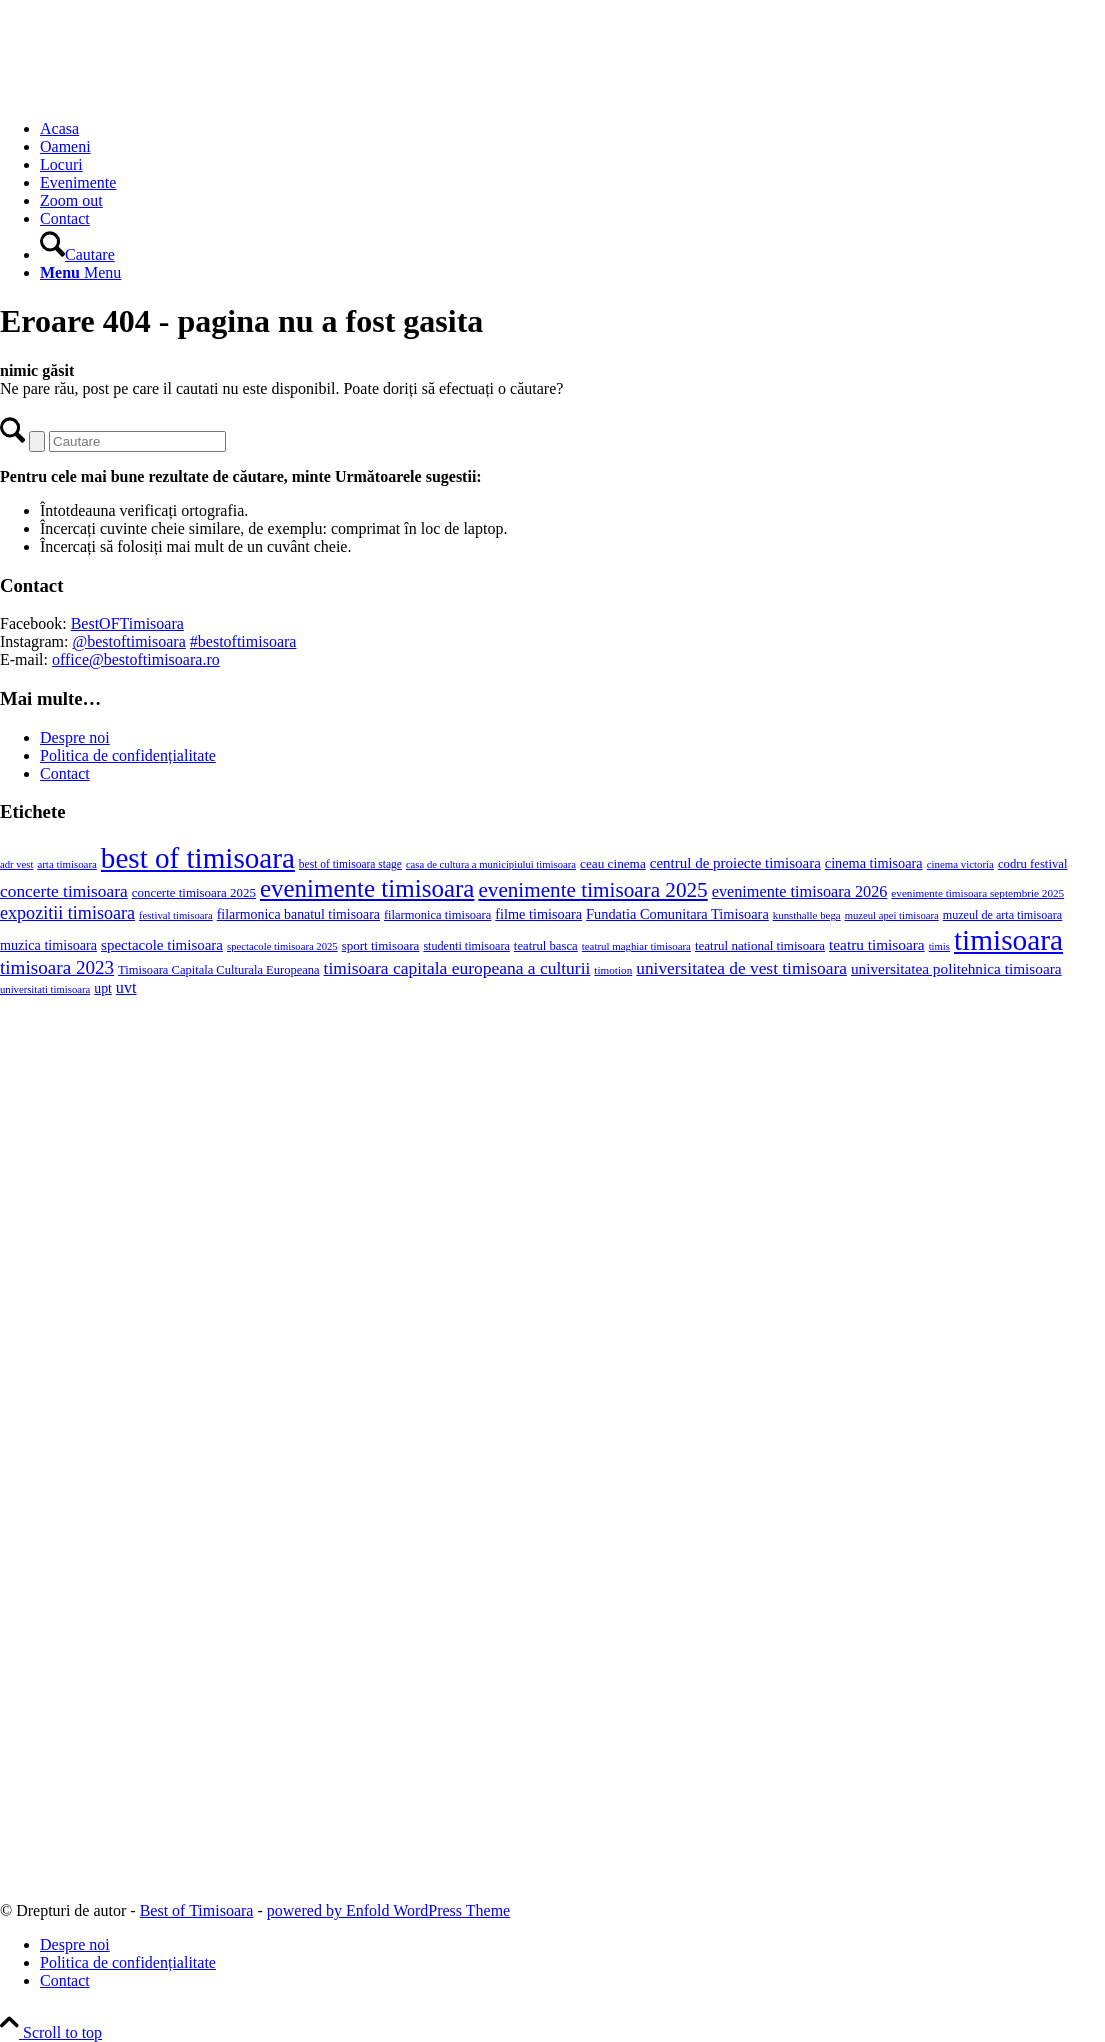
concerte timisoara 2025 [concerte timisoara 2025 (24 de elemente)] (194, 892)
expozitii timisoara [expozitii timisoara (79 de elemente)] (67, 913)
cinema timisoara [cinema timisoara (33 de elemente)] (874, 863)
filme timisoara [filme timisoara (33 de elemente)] (538, 914)
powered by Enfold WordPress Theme (388, 1910)
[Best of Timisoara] (150, 94)
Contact (65, 773)
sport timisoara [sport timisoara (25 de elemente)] (381, 945)
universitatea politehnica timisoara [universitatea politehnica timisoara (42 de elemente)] (956, 968)
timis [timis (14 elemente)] (939, 946)
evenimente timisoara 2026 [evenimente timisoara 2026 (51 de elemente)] (800, 892)
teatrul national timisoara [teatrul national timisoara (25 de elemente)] (760, 945)
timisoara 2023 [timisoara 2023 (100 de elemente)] (57, 967)
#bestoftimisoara (243, 641)
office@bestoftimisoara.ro (136, 659)
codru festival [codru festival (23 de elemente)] (1033, 864)
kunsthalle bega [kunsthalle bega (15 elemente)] (807, 915)
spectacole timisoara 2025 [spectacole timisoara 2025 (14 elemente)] (282, 946)
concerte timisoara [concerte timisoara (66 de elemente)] (64, 891)
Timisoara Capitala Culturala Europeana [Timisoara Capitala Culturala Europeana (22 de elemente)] (218, 970)
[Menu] (80, 272)
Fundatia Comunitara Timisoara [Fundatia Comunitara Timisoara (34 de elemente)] (677, 914)
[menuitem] (572, 129)
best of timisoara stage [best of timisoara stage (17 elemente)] (350, 864)
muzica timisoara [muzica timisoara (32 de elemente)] (48, 945)
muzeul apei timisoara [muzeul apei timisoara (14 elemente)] (892, 915)
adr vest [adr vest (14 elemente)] (16, 864)
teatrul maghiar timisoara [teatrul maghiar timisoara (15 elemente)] (636, 946)
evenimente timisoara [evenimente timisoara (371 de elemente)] (367, 888)
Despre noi (75, 737)
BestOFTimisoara (127, 623)
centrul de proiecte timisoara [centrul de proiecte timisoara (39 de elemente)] (735, 863)
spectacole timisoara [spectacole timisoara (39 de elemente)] (162, 945)
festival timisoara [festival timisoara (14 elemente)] (176, 915)
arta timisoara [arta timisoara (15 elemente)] (66, 864)
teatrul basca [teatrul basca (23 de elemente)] (546, 946)
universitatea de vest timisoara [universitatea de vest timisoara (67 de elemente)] (741, 968)
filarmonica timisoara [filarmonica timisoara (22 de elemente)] (437, 915)
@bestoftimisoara (128, 641)
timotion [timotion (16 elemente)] (613, 970)
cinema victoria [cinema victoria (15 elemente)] (960, 864)
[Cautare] (77, 254)
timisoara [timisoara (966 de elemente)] (1008, 940)
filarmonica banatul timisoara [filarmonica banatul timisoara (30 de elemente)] (298, 914)
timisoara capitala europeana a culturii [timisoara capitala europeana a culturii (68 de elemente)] (457, 968)
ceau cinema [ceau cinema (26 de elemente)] (613, 863)
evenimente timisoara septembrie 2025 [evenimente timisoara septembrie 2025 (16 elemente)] (977, 893)
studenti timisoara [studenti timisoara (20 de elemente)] (466, 946)
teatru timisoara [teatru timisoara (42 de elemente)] (877, 944)
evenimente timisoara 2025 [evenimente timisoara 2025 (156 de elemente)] (592, 890)
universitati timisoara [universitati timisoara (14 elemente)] (45, 989)
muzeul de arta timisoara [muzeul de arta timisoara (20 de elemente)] (1002, 915)
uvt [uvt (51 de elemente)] (126, 988)
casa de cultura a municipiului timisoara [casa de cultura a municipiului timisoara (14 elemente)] (491, 864)
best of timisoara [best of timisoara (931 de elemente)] (198, 858)
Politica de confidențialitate (128, 755)
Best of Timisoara (197, 1910)
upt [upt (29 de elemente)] (103, 988)
